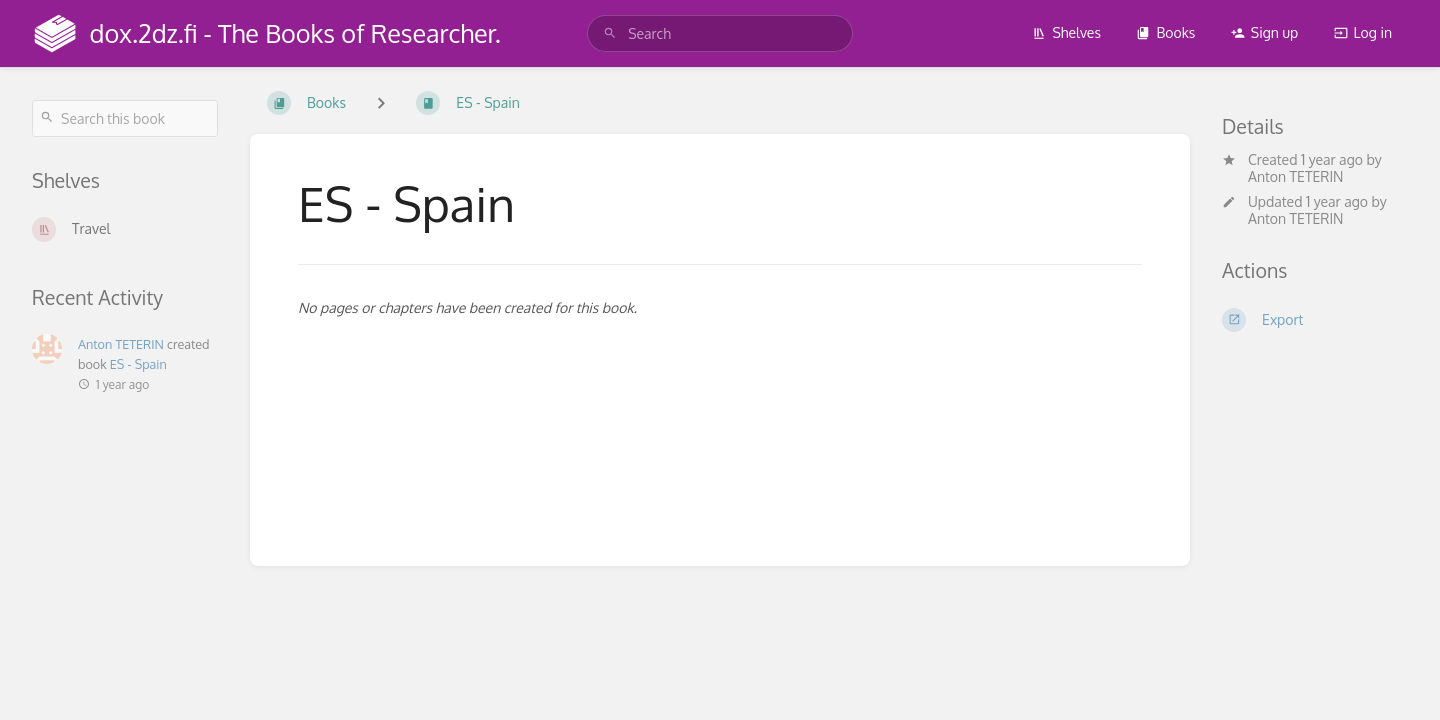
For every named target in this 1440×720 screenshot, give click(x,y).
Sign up (1264, 32)
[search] (720, 33)
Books (1165, 32)
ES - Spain (138, 364)
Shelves (1066, 32)
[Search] (610, 33)
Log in (1363, 32)
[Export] (1315, 320)
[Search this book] (125, 118)
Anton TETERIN (1295, 176)
